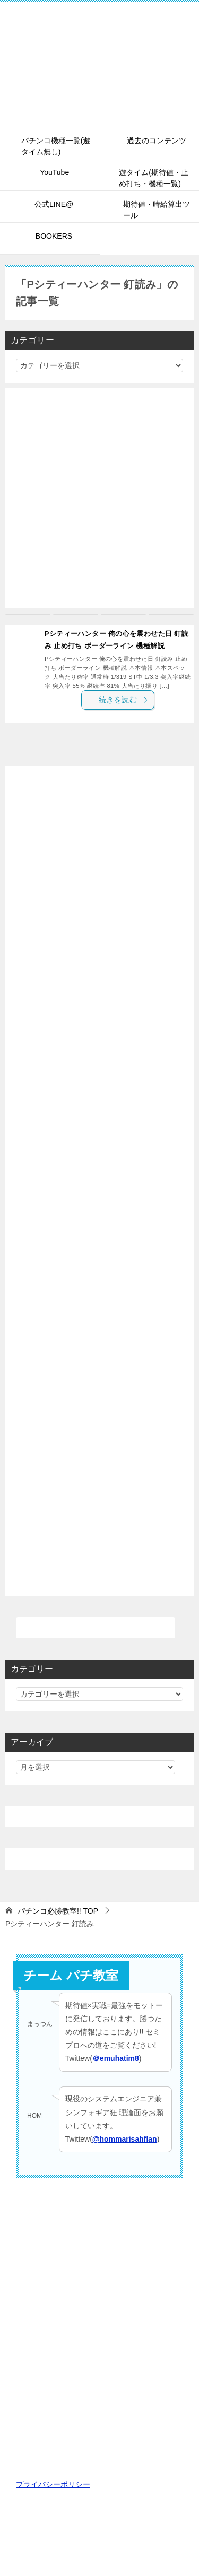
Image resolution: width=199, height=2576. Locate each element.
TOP (58, 1911)
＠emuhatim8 (115, 2058)
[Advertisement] (99, 498)
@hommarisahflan (124, 2139)
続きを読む (124, 699)
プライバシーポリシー (53, 2484)
